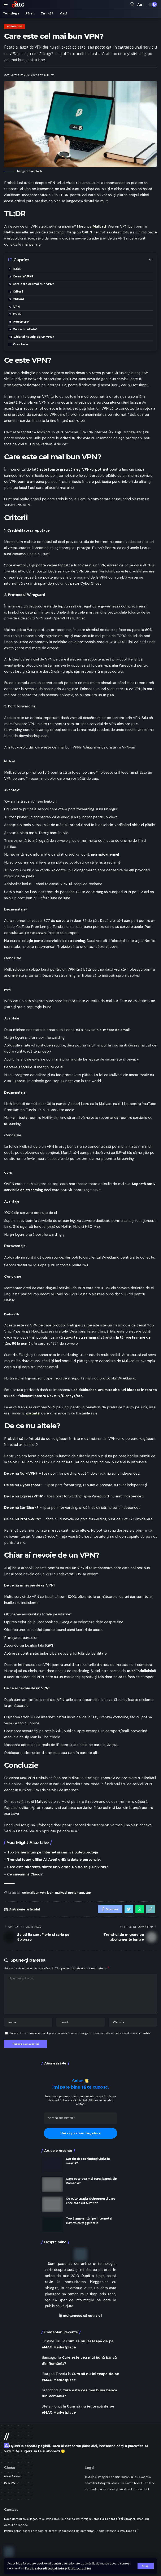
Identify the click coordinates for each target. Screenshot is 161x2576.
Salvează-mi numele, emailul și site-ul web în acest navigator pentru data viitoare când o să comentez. (80, 2033)
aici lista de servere (33, 933)
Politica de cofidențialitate (44, 2568)
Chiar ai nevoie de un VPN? (34, 337)
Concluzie (20, 344)
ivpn (50, 1893)
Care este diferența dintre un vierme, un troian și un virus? (57, 1867)
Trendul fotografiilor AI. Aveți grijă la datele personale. (53, 1860)
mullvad (61, 1893)
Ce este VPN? (23, 276)
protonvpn (76, 1893)
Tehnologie (14, 26)
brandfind (50, 2390)
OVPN (87, 232)
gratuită (33, 1413)
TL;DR (16, 269)
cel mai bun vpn (34, 1893)
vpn (88, 1893)
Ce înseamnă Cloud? (24, 1874)
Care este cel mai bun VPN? (33, 284)
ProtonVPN (21, 322)
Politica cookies (79, 2568)
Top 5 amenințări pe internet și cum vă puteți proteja (52, 1852)
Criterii (18, 291)
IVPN (16, 306)
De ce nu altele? (25, 329)
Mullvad (99, 226)
